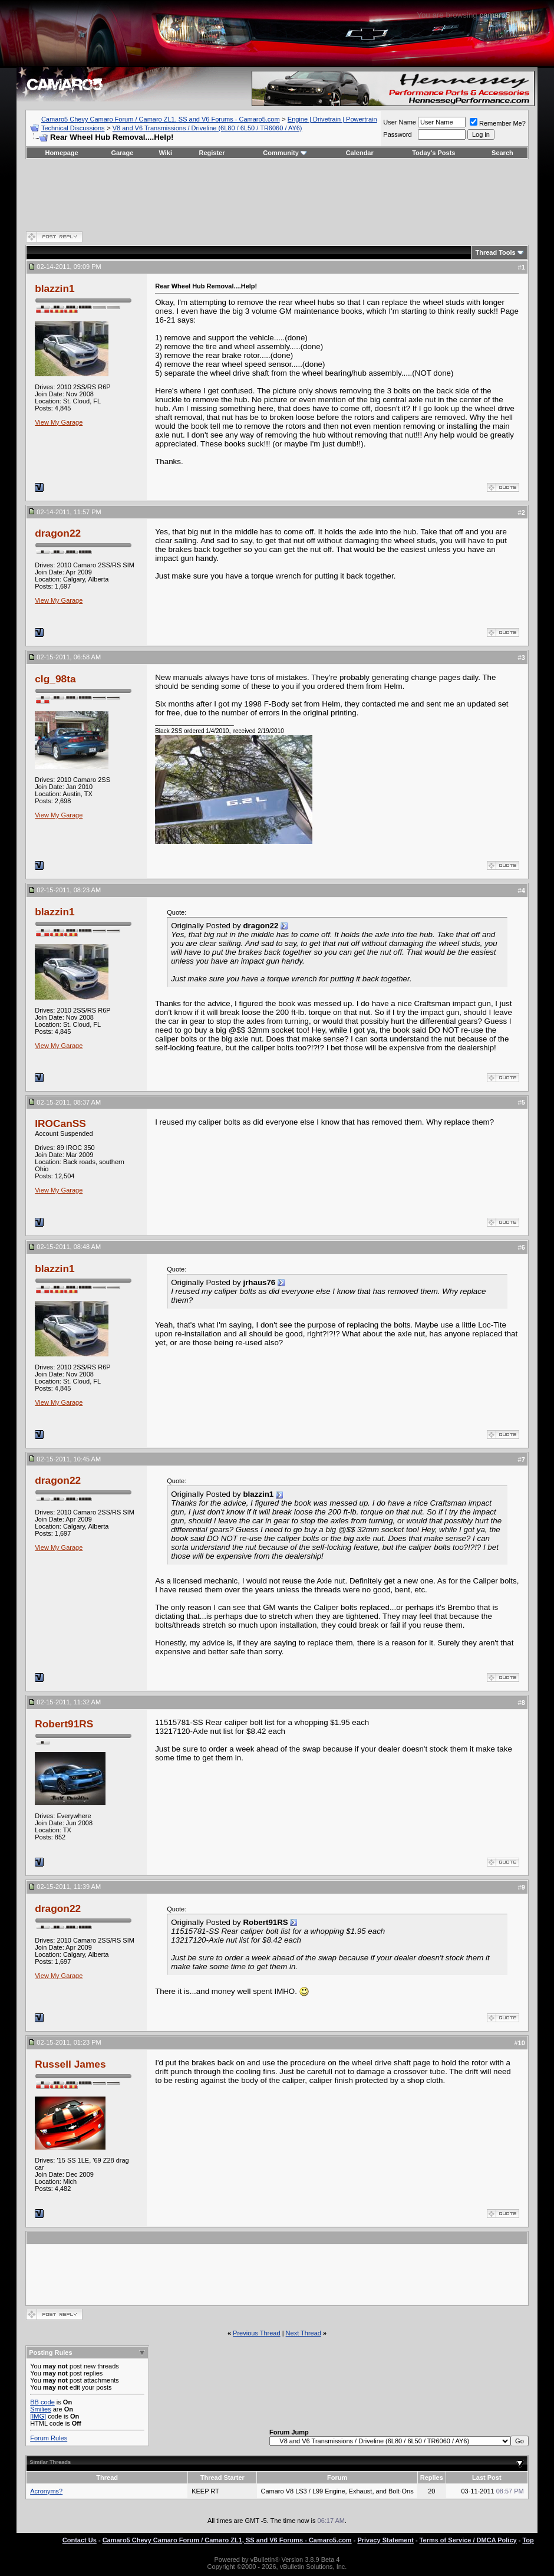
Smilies (40, 2409)
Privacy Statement (385, 2540)
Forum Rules (48, 2438)
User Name (399, 122)
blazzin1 (54, 288)
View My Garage (59, 422)
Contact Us (79, 2540)
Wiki (166, 152)
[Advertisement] (277, 194)
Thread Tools (495, 252)
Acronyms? (46, 2491)
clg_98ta (55, 679)
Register (212, 152)
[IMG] (38, 2416)
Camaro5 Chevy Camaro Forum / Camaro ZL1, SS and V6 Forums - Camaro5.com (160, 119)
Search (502, 152)
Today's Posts (433, 152)
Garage (122, 152)
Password (397, 134)
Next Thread (303, 2333)
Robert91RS (64, 1724)
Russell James (70, 2064)
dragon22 (58, 533)
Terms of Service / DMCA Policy (468, 2540)
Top (527, 2540)
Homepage (61, 152)
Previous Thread (257, 2333)
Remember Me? (498, 123)
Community (285, 152)
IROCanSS (60, 1123)
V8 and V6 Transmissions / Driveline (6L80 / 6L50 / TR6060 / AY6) (207, 128)
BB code (42, 2402)
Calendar (360, 152)
